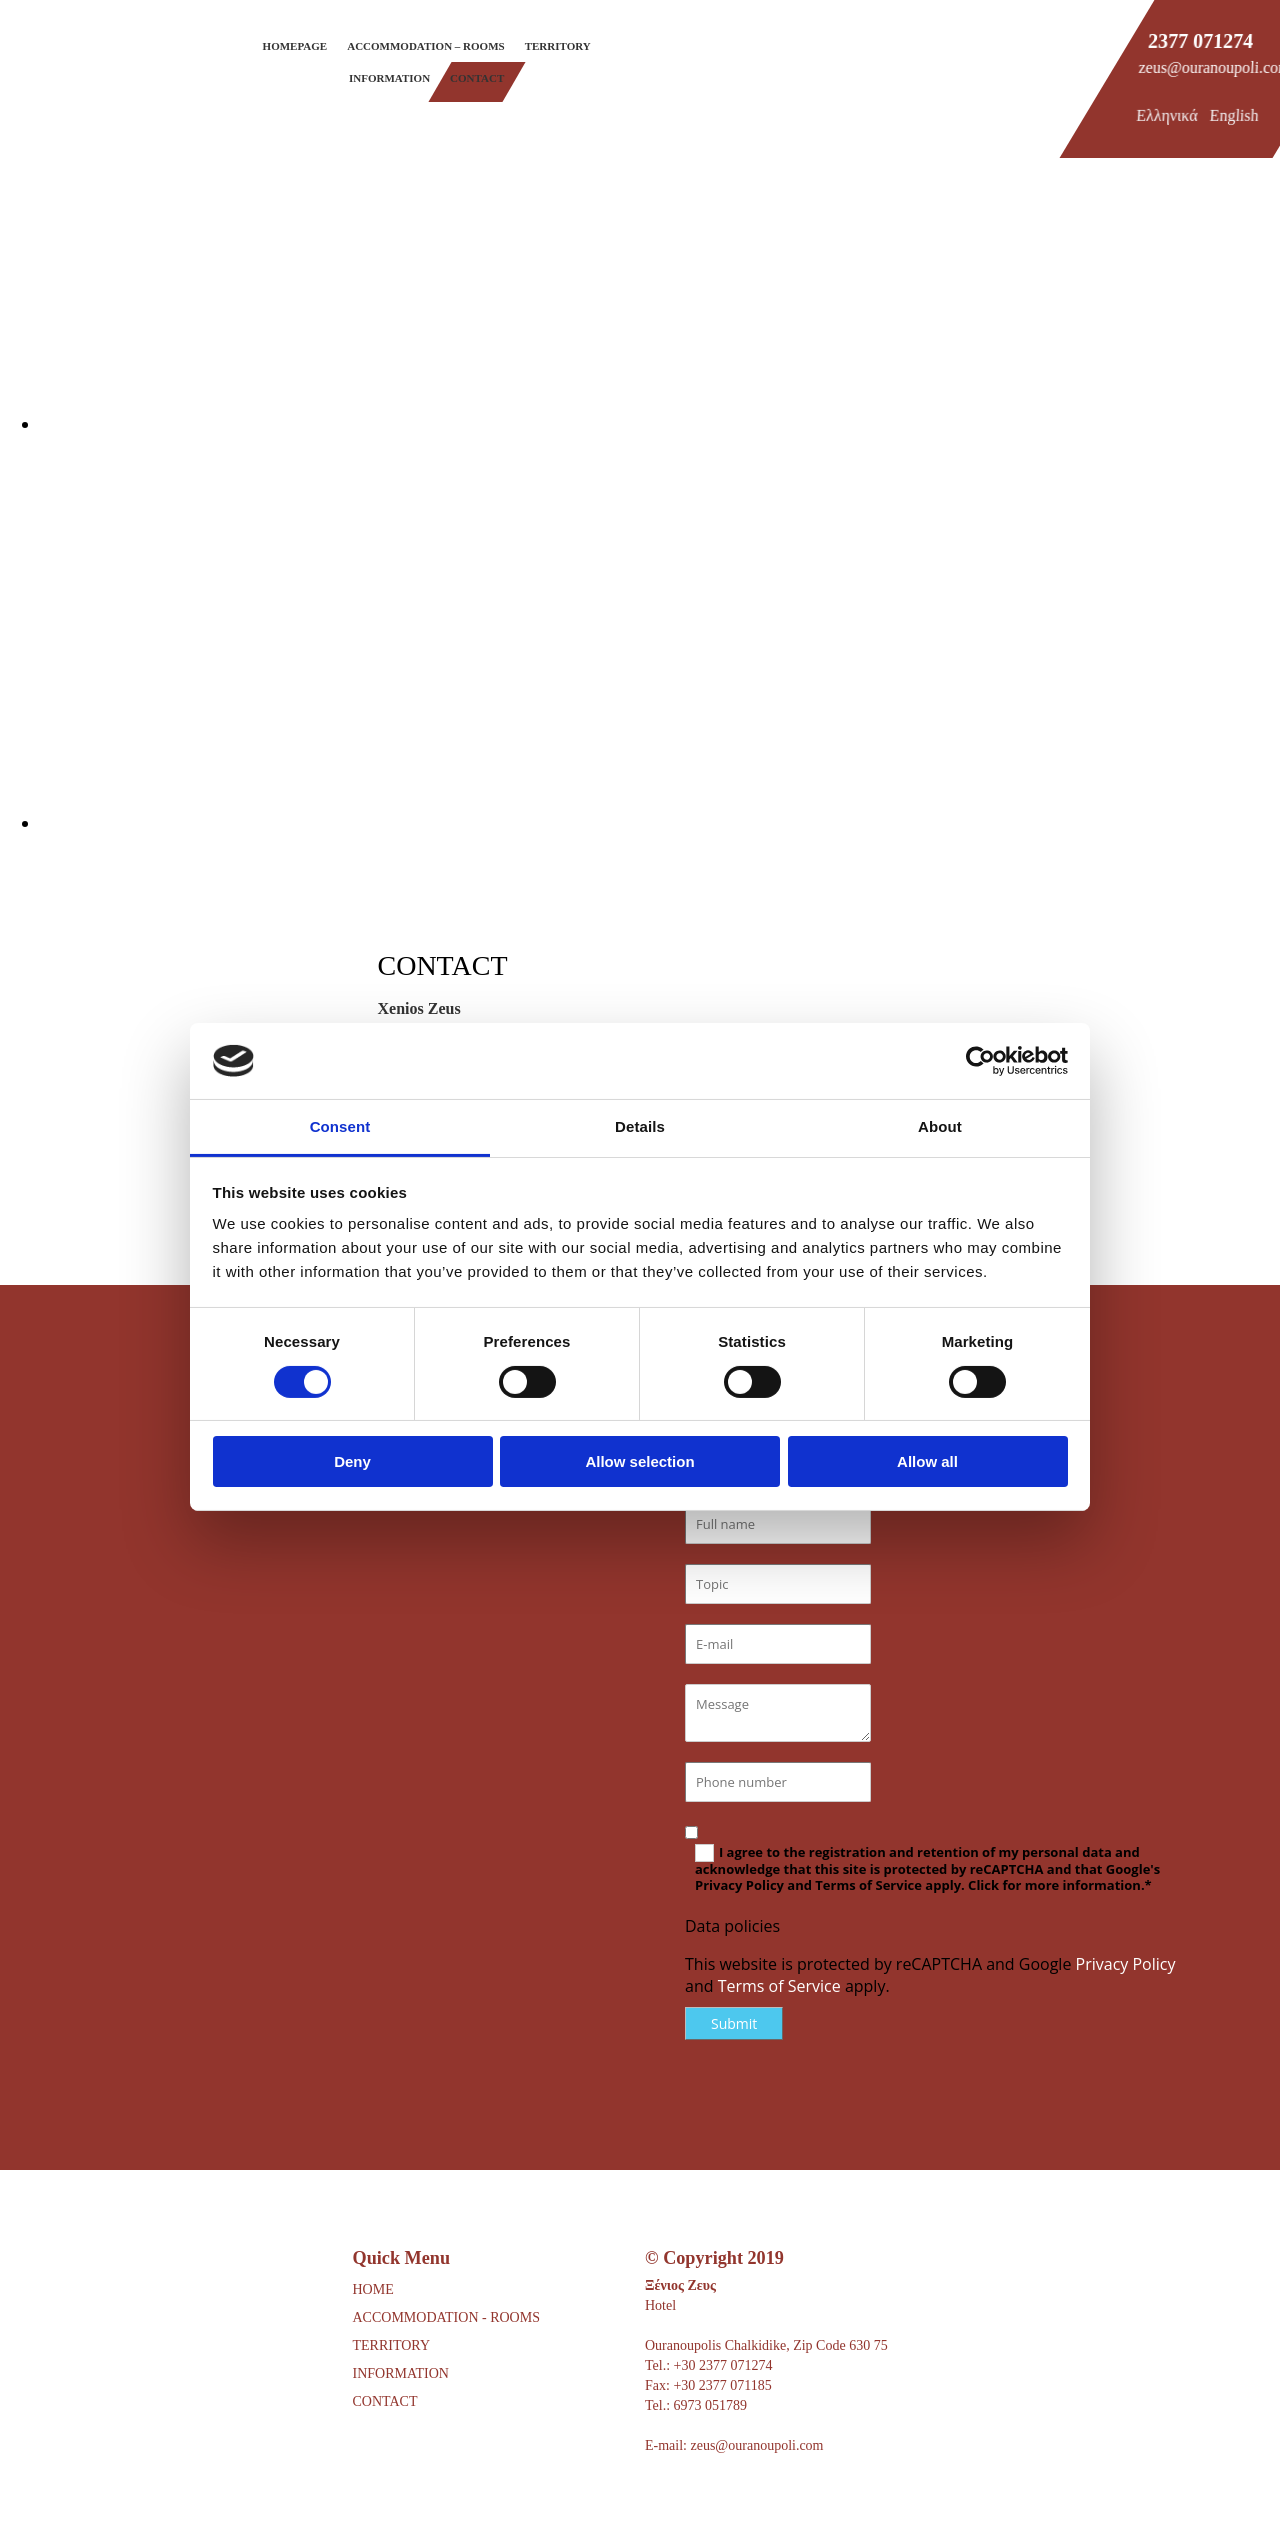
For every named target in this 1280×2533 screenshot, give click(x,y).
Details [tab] (640, 1126)
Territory (558, 46)
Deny (352, 1461)
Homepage (295, 46)
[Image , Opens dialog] (640, 424)
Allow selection (639, 1461)
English (1234, 115)
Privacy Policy (1126, 1964)
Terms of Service (779, 1986)
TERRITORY (391, 2345)
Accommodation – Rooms (425, 46)
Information (389, 78)
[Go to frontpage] (70, 87)
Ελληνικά (1167, 115)
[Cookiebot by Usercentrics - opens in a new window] (980, 1061)
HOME (373, 2289)
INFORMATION (401, 2373)
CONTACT (385, 2401)
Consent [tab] (340, 1126)
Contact (477, 78)
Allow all (927, 1461)
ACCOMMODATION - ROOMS (446, 2317)
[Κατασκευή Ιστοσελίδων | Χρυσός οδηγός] (661, 2502)
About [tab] (940, 1126)
